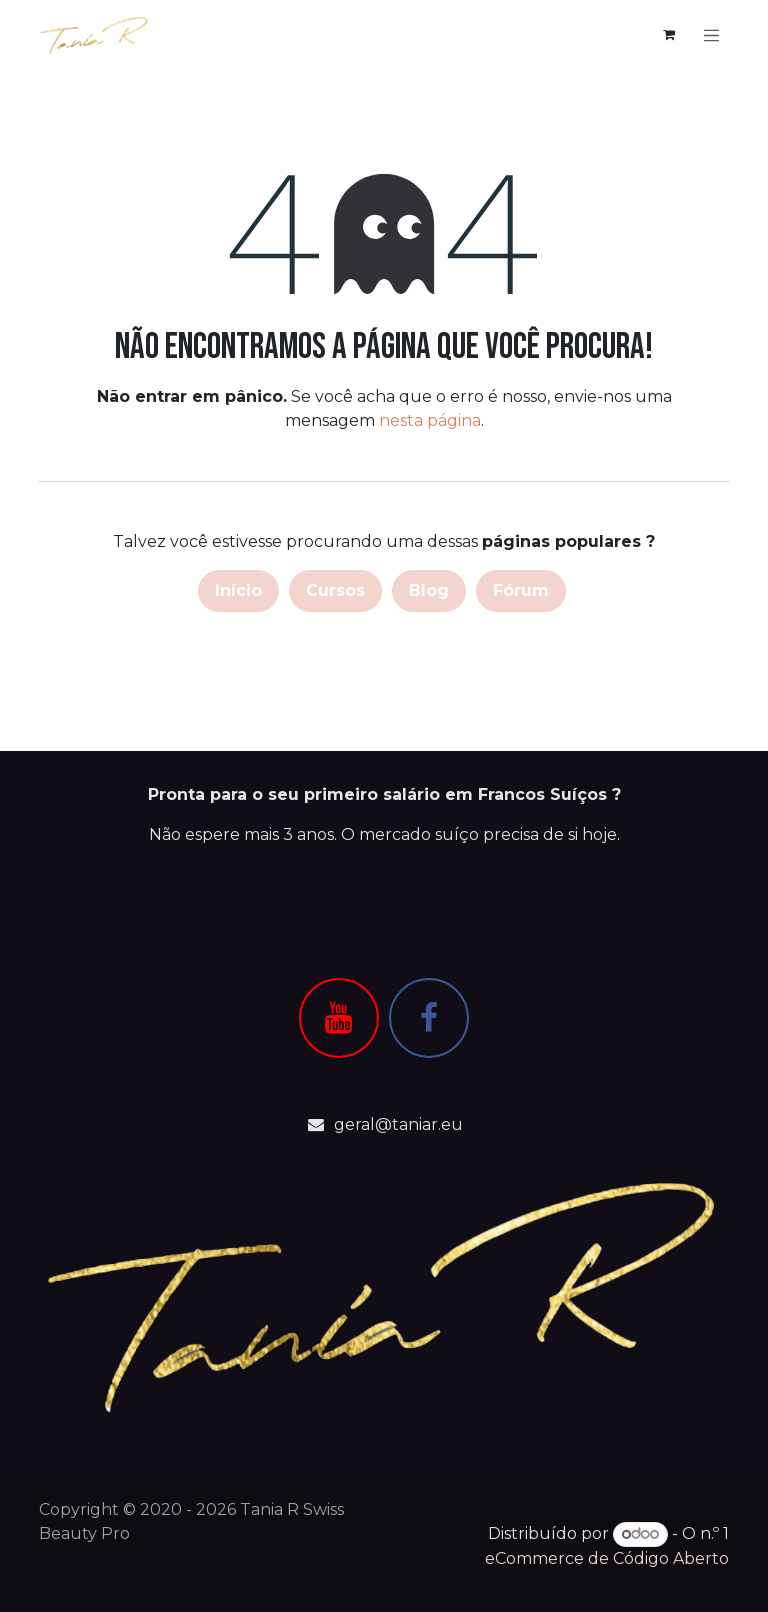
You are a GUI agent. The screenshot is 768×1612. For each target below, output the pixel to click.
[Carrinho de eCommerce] (669, 36)
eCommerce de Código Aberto (607, 1558)
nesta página (430, 422)
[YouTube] (339, 1018)
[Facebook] (429, 1018)
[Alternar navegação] (712, 36)
